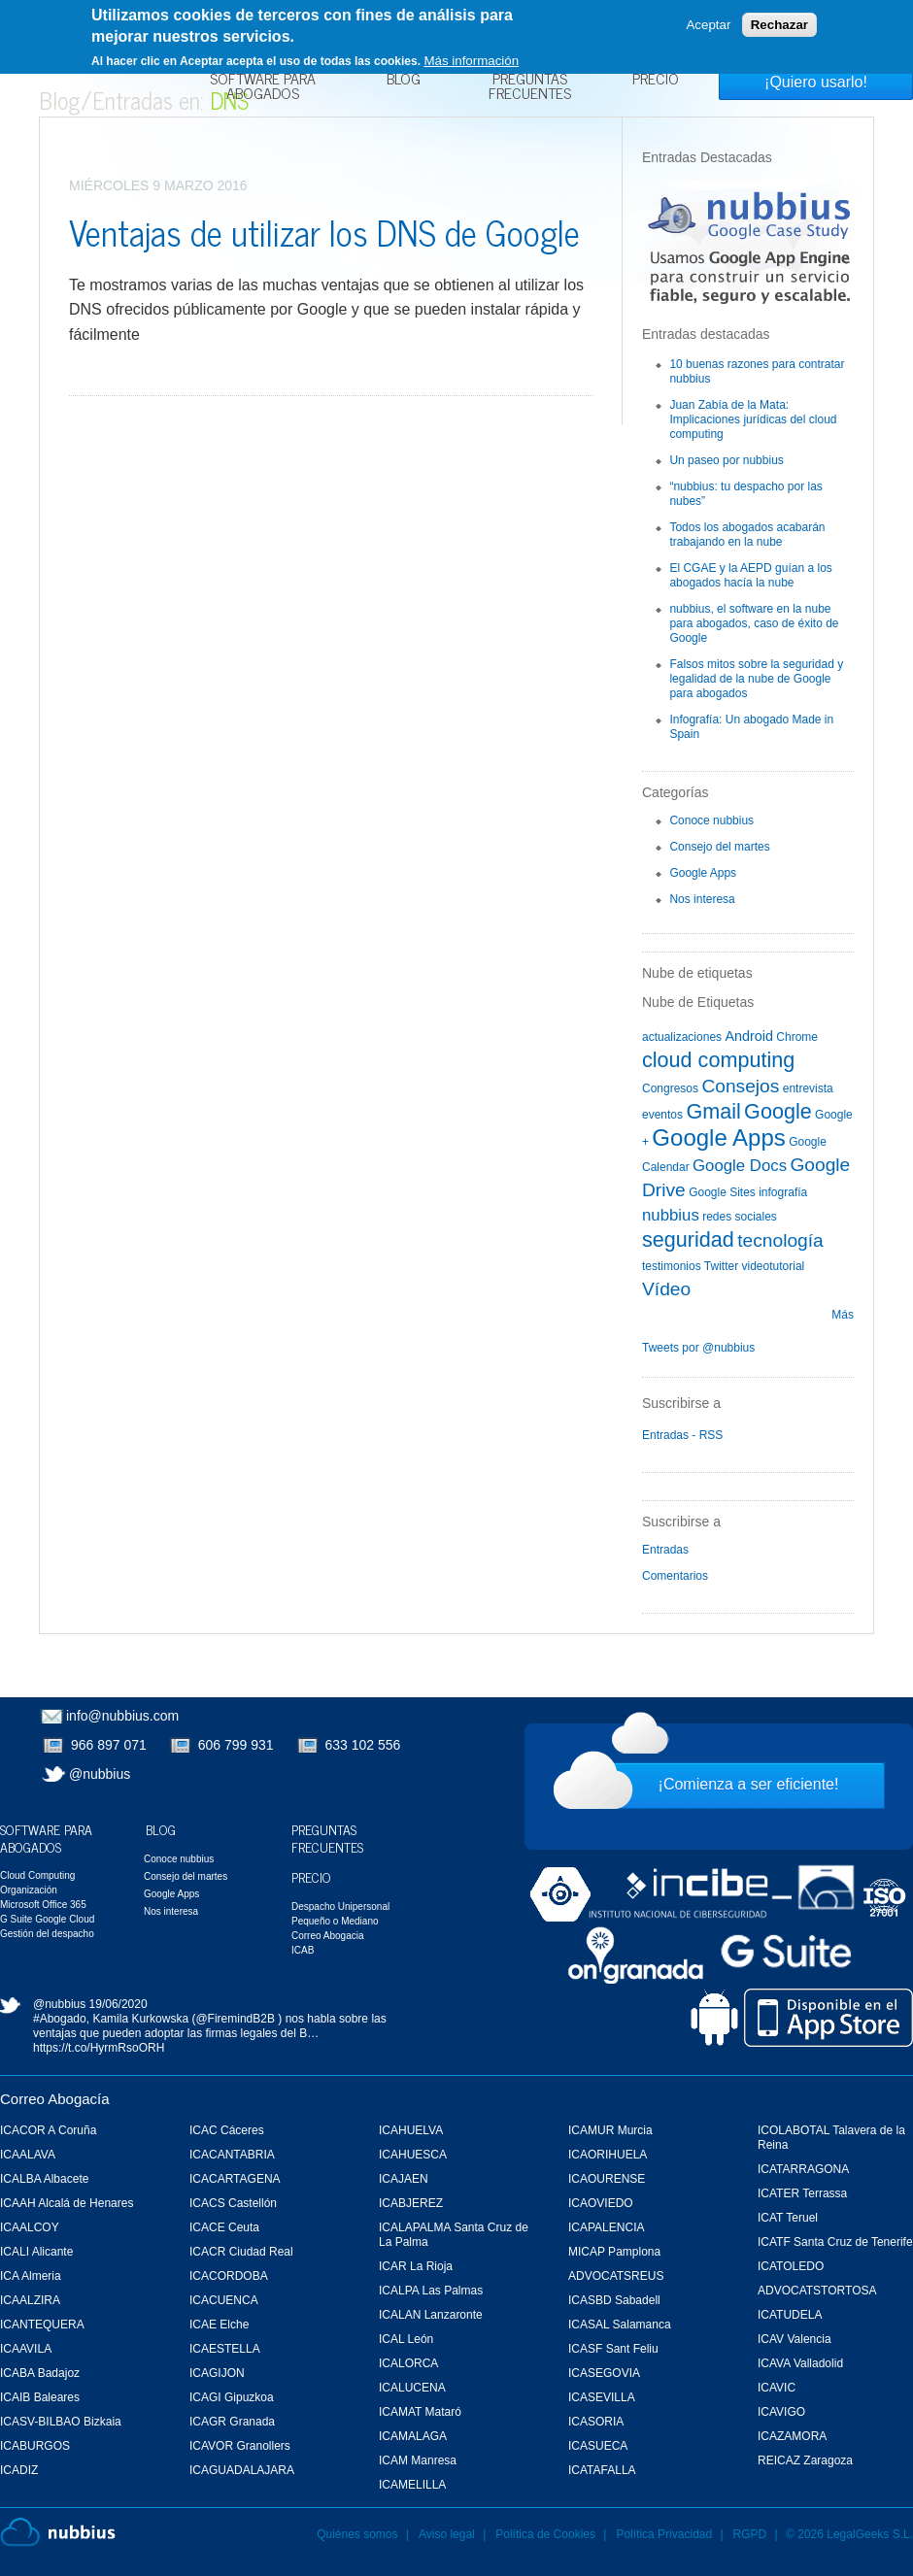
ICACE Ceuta (224, 2227)
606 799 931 (236, 1745)
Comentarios (675, 1576)
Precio (655, 80)
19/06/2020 (118, 2004)
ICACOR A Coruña (48, 2130)
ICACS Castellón (233, 2203)
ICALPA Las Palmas (431, 2290)
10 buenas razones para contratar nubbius (756, 371)
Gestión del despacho (47, 1933)
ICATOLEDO (791, 2266)
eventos (662, 1114)
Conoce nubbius (711, 820)
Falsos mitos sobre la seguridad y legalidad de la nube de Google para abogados (756, 678)
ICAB (302, 1950)
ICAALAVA (27, 2154)
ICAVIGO (781, 2412)
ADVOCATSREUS (615, 2276)
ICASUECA (597, 2446)
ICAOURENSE (606, 2179)
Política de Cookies (545, 2534)
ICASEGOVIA (604, 2373)
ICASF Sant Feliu (613, 2349)
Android (749, 1036)
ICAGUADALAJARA (241, 2470)
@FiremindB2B (235, 2018)
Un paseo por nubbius (726, 460)
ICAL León (406, 2339)
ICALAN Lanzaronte (431, 2315)
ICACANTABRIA (232, 2154)
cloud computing (718, 1060)
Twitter (721, 1266)
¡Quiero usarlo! (815, 82)
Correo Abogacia (327, 1935)
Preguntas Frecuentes (530, 88)
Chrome (797, 1037)
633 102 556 (363, 1745)
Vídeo (666, 1289)
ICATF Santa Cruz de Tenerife (835, 2242)
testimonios (671, 1266)
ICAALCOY (29, 2227)
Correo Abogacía (55, 2099)
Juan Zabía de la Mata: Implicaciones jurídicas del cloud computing (752, 419)
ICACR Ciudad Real (241, 2251)
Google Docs (740, 1165)
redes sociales (739, 1216)
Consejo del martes (719, 846)
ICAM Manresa (417, 2460)
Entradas (665, 1549)
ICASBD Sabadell (614, 2300)
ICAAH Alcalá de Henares (66, 2203)
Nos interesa (701, 899)
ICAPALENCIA (606, 2227)
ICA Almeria (30, 2276)
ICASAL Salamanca (619, 2324)
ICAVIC (776, 2387)
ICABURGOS (35, 2446)
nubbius (670, 1215)
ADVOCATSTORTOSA (817, 2290)
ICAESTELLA (224, 2349)
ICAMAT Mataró (420, 2412)
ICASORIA (596, 2421)
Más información (471, 60)
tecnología (780, 1240)
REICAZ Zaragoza (805, 2460)
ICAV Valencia (794, 2339)
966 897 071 (109, 1745)
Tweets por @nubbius (698, 1348)
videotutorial (773, 1266)
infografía (783, 1192)
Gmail (713, 1111)
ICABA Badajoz (40, 2373)
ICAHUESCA (413, 2154)
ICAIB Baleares (40, 2397)
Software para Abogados (263, 88)
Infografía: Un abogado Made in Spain (751, 727)
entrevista (808, 1088)
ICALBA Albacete (44, 2179)
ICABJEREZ (411, 2203)
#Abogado (59, 2018)
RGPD (750, 2534)
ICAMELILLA (412, 2485)
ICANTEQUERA (42, 2324)
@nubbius (99, 1774)
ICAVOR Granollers (239, 2446)
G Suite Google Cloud (47, 1919)
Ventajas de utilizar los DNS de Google (324, 231)
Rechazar (779, 24)
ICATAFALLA (602, 2470)
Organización (28, 1890)
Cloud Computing (37, 1875)
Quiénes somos (357, 2534)
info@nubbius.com (122, 1715)
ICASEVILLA (601, 2397)
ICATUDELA (790, 2315)
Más (842, 1314)
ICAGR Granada (232, 2421)
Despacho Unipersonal (340, 1906)
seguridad (688, 1239)
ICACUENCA (223, 2300)
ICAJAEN (403, 2179)
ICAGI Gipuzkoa (231, 2397)
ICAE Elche (219, 2324)
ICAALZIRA (30, 2300)
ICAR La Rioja (416, 2266)
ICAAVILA (25, 2349)
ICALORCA (408, 2363)
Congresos (670, 1088)
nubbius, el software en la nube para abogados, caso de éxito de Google (753, 623)
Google (778, 1111)
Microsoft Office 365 (43, 1904)
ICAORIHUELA (607, 2154)
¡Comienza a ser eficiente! (749, 1784)
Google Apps (702, 873)
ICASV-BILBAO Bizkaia (60, 2421)
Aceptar (708, 24)
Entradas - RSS (682, 1435)
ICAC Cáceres (226, 2130)
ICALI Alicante (36, 2251)
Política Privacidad (665, 2534)
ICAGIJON (217, 2373)
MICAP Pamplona (614, 2251)
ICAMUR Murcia (610, 2130)
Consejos (740, 1086)
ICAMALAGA (413, 2436)
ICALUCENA (412, 2387)
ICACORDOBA (228, 2276)
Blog (404, 80)
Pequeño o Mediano (335, 1921)
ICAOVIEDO (600, 2203)
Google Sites (722, 1192)
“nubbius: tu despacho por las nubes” (745, 494)
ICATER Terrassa (802, 2193)
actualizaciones (682, 1037)
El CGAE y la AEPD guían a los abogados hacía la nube (750, 575)
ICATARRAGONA (803, 2169)
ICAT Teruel (788, 2218)
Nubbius (58, 2532)
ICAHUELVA (411, 2130)
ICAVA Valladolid (800, 2363)
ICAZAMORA (792, 2436)
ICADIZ (19, 2470)
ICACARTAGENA (235, 2179)
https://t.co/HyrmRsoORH (98, 2048)
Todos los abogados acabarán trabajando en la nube (747, 534)
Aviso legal (447, 2534)
